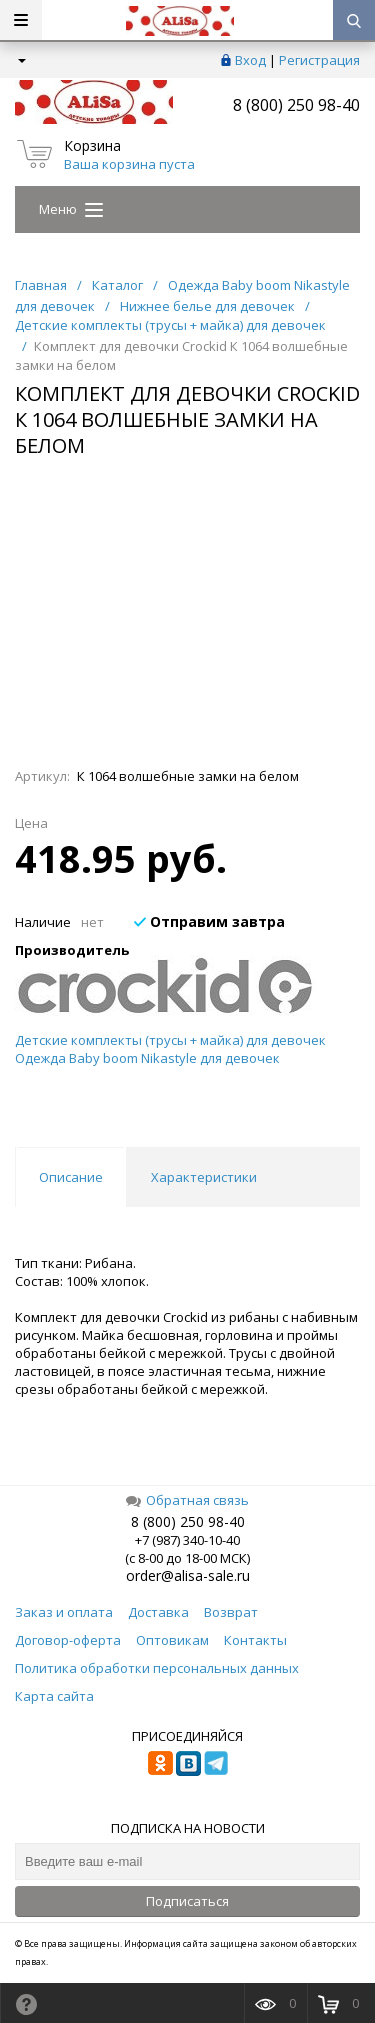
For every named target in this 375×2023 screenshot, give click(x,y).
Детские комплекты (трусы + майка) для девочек (170, 1040)
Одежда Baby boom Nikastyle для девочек (147, 1058)
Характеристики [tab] (204, 1177)
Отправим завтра (209, 921)
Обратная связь (187, 1500)
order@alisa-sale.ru (188, 1575)
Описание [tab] (71, 1177)
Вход (250, 60)
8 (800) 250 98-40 (296, 105)
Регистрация (319, 60)
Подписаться (187, 1901)
